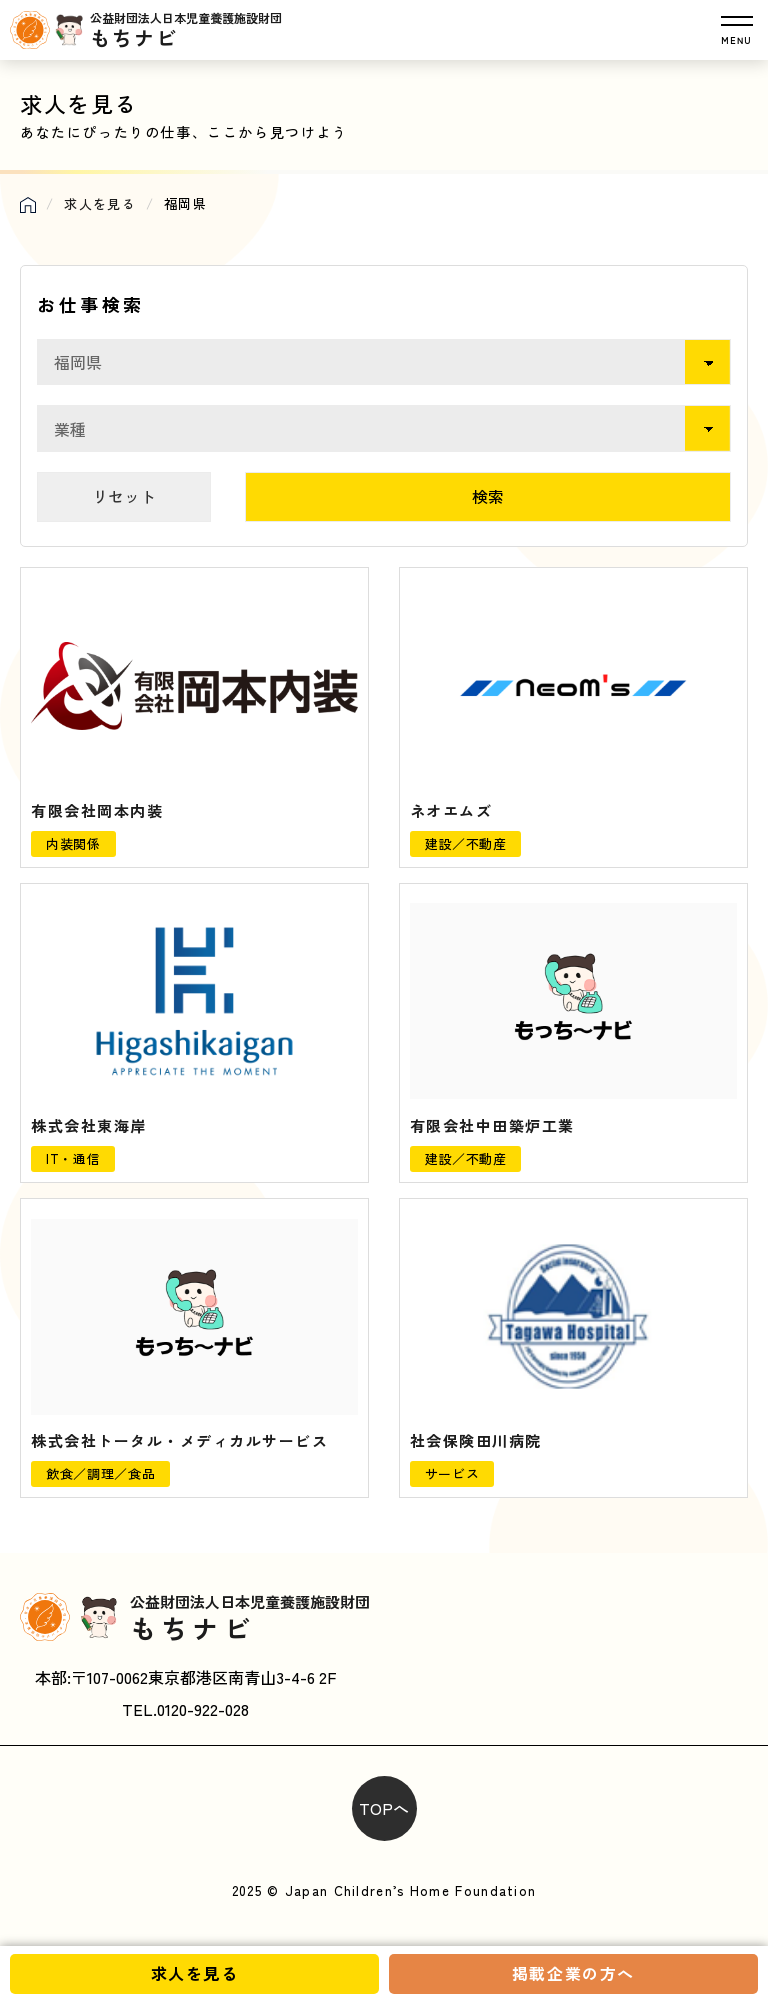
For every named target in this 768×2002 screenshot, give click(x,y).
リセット (124, 496)
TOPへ (384, 1808)
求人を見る (195, 1973)
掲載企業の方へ (573, 1973)
